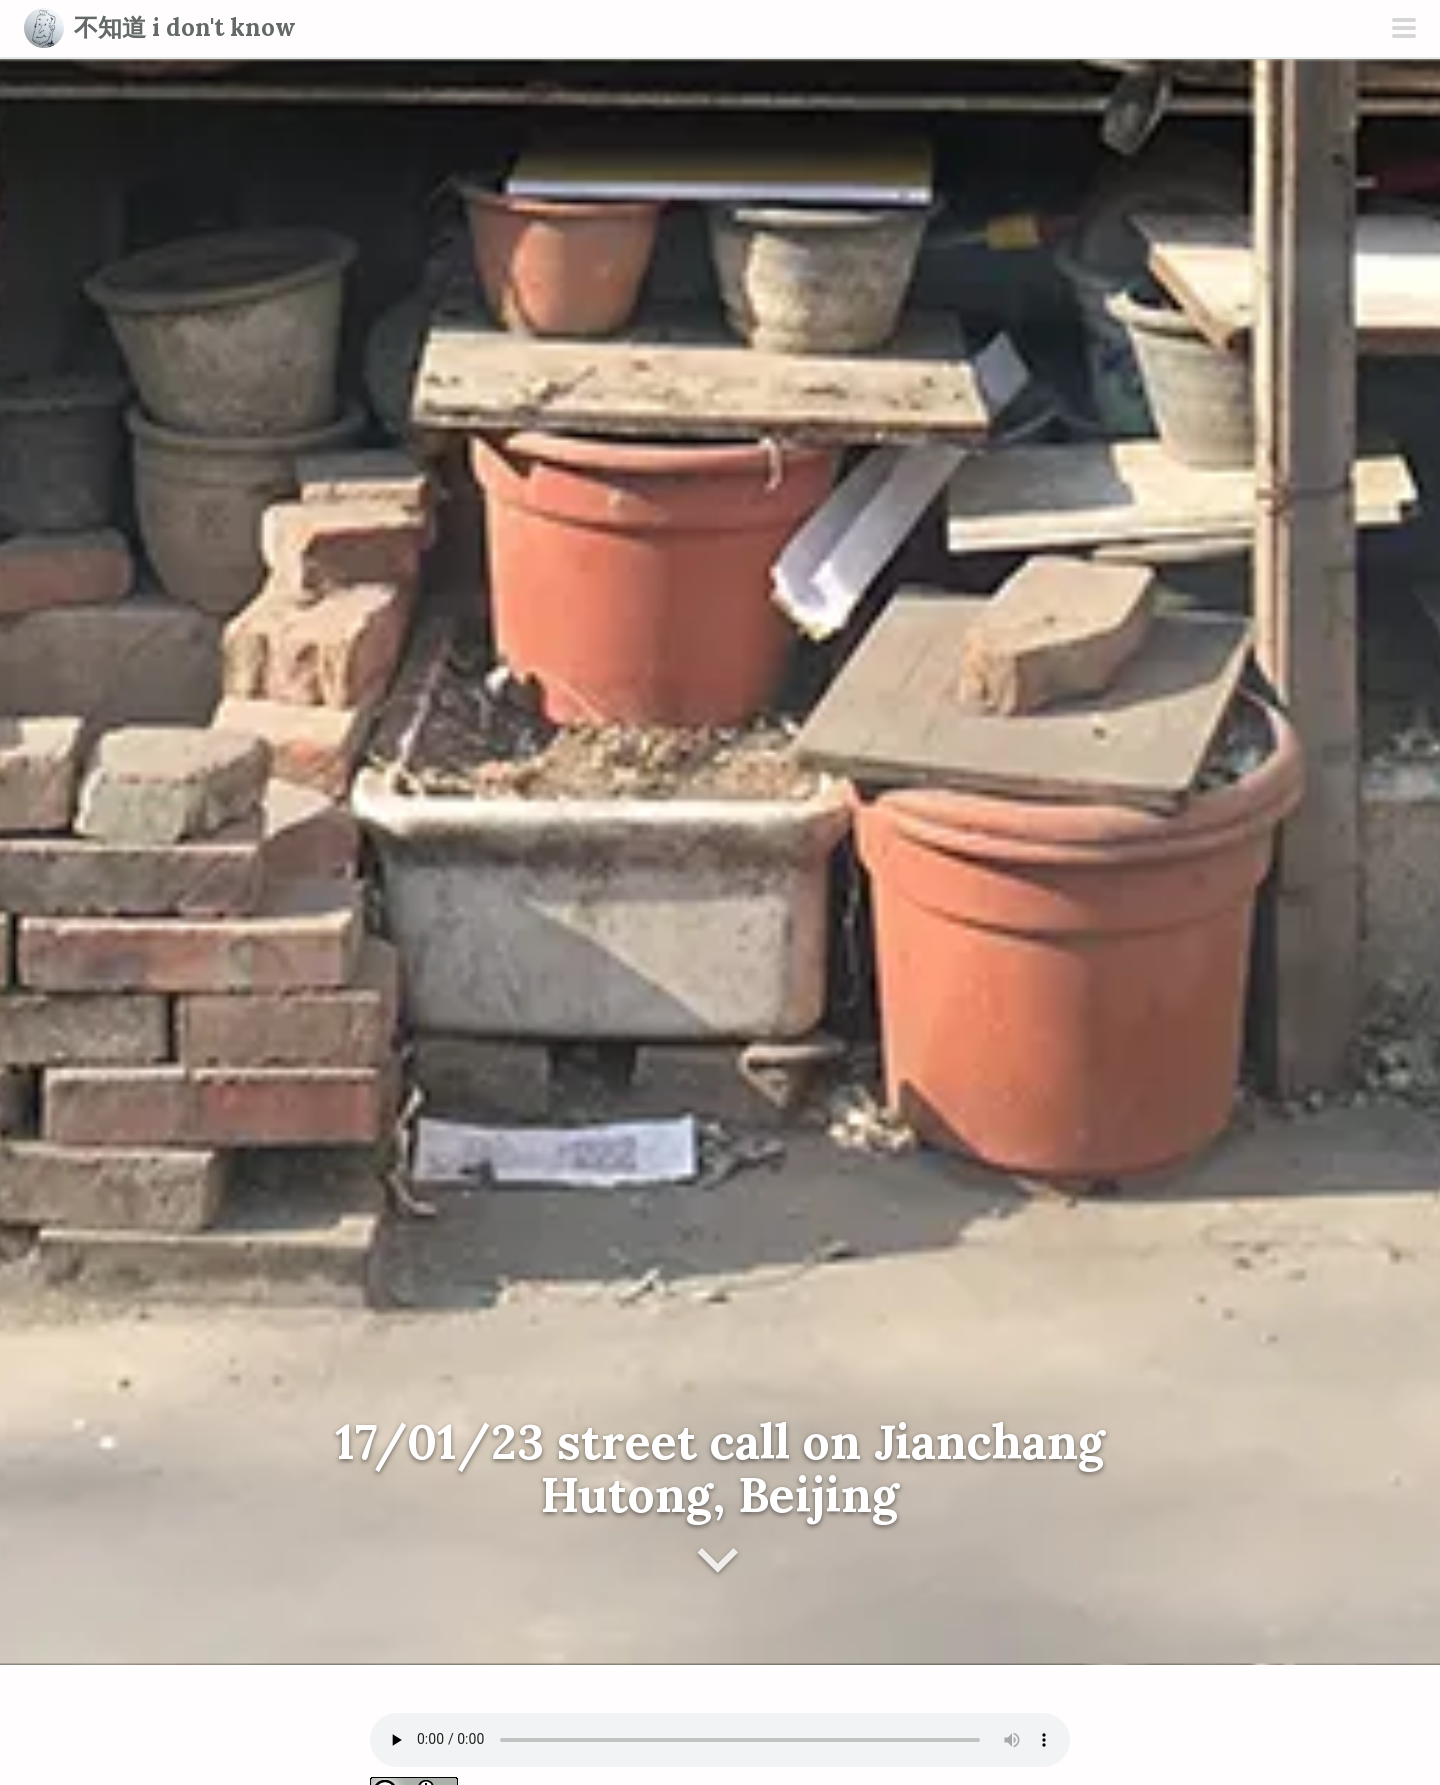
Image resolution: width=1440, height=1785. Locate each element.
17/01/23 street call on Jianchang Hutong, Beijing (720, 1468)
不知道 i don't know (185, 27)
